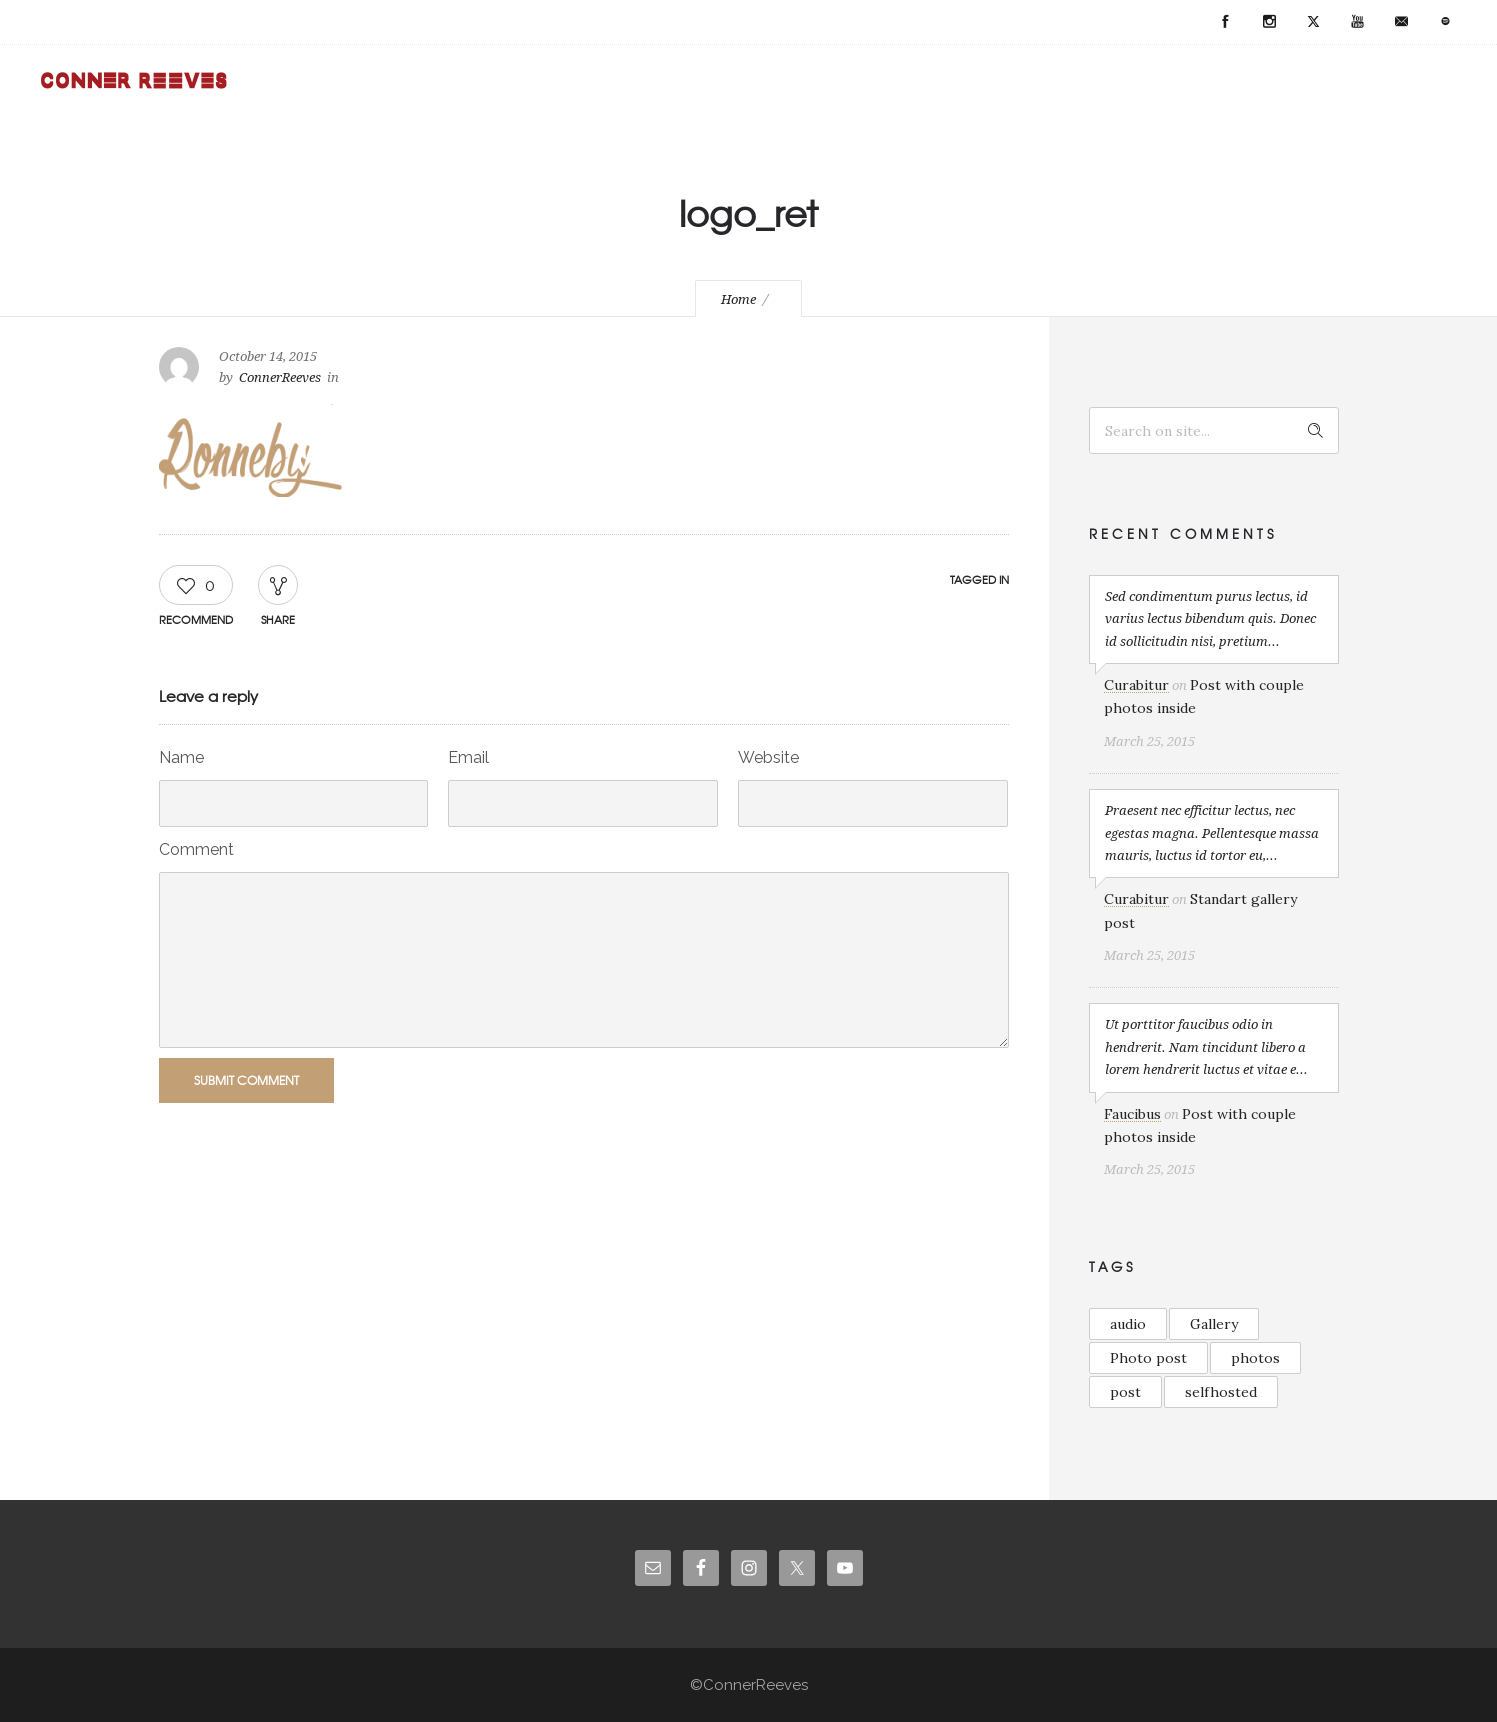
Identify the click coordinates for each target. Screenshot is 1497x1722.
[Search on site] (1214, 430)
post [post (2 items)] (1125, 1392)
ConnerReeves (280, 377)
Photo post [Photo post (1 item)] (1148, 1358)
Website (768, 757)
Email (468, 757)
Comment (196, 849)
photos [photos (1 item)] (1255, 1358)
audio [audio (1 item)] (1128, 1324)
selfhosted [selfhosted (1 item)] (1221, 1392)
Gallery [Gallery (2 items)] (1214, 1324)
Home (738, 299)
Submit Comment (246, 1080)
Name (181, 757)
